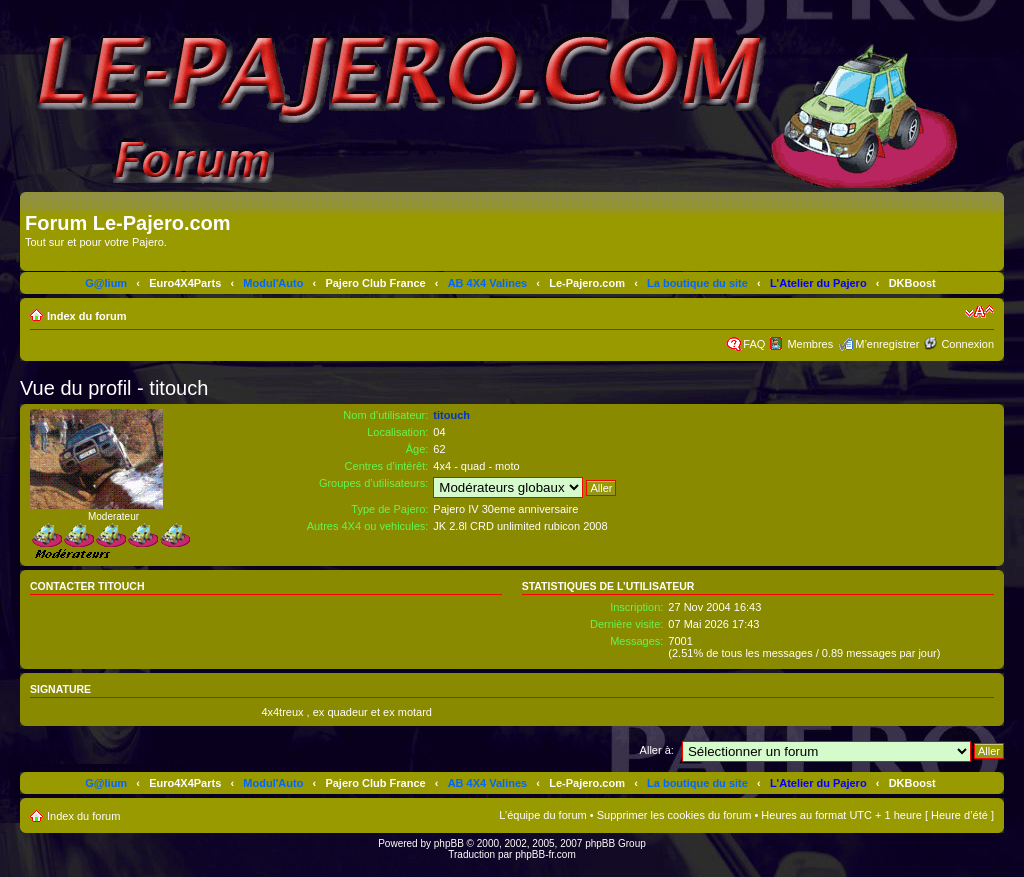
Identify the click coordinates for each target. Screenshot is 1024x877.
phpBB (449, 843)
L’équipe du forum (542, 815)
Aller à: (657, 750)
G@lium (106, 283)
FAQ (754, 344)
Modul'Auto (273, 283)
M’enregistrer (887, 344)
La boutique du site (697, 283)
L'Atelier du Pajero (818, 283)
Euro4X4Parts (185, 283)
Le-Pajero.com (587, 283)
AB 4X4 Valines (488, 283)
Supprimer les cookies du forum (674, 815)
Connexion (967, 344)
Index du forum (86, 316)
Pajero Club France (375, 283)
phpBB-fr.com (545, 854)
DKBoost (912, 283)
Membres (810, 344)
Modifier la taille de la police (979, 312)
